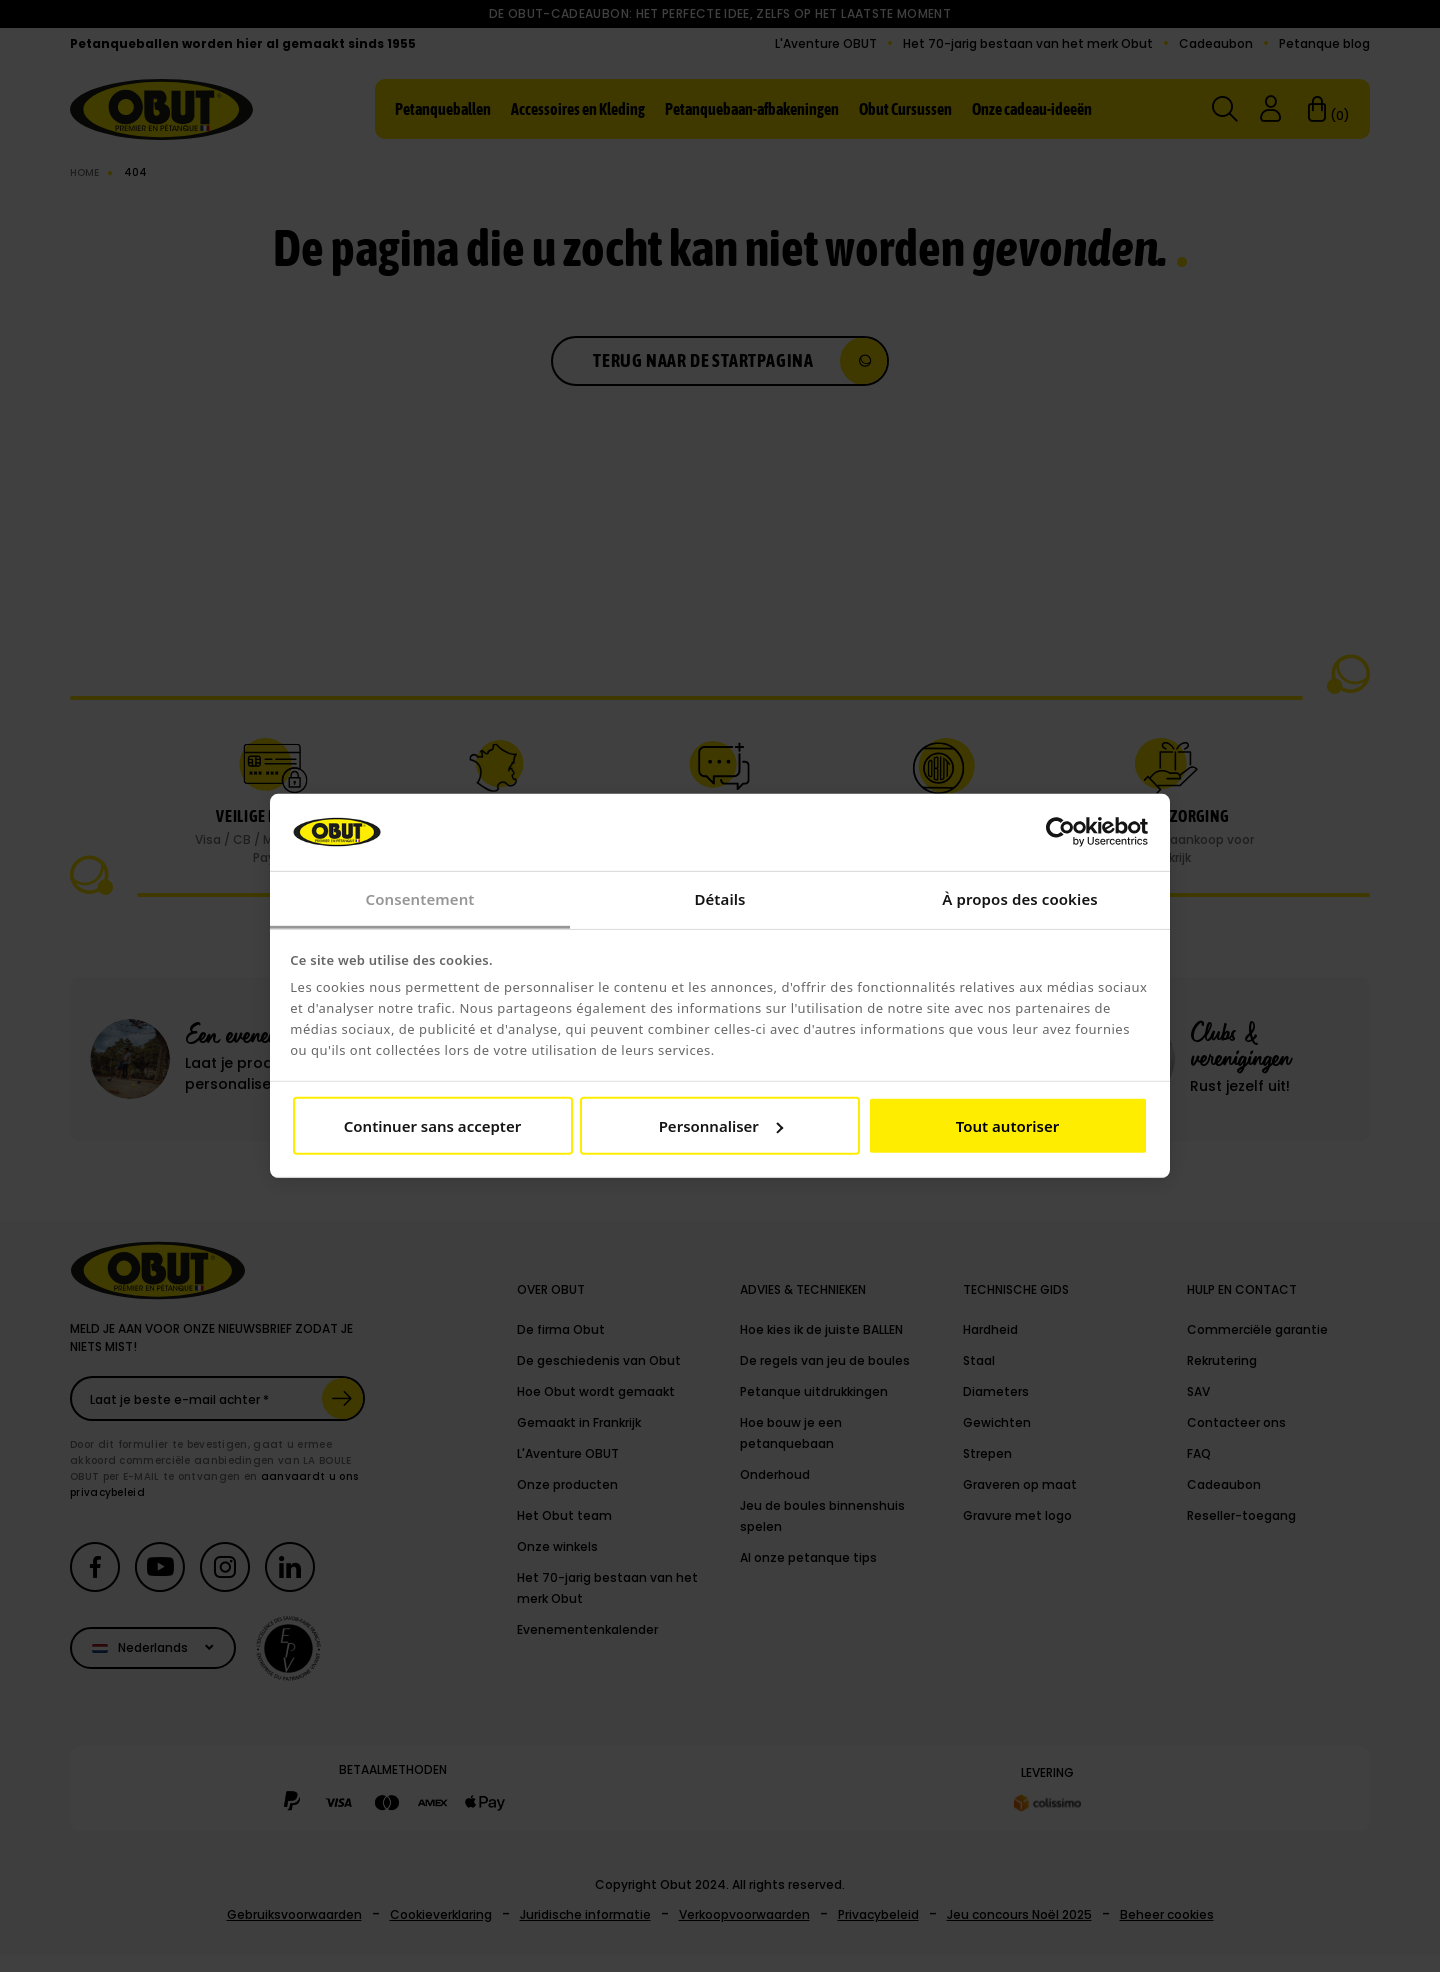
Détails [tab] (719, 899)
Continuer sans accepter (432, 1126)
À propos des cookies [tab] (1020, 899)
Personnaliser (721, 1126)
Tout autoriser (1007, 1126)
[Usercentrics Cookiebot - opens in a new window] (1060, 832)
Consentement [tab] (419, 899)
